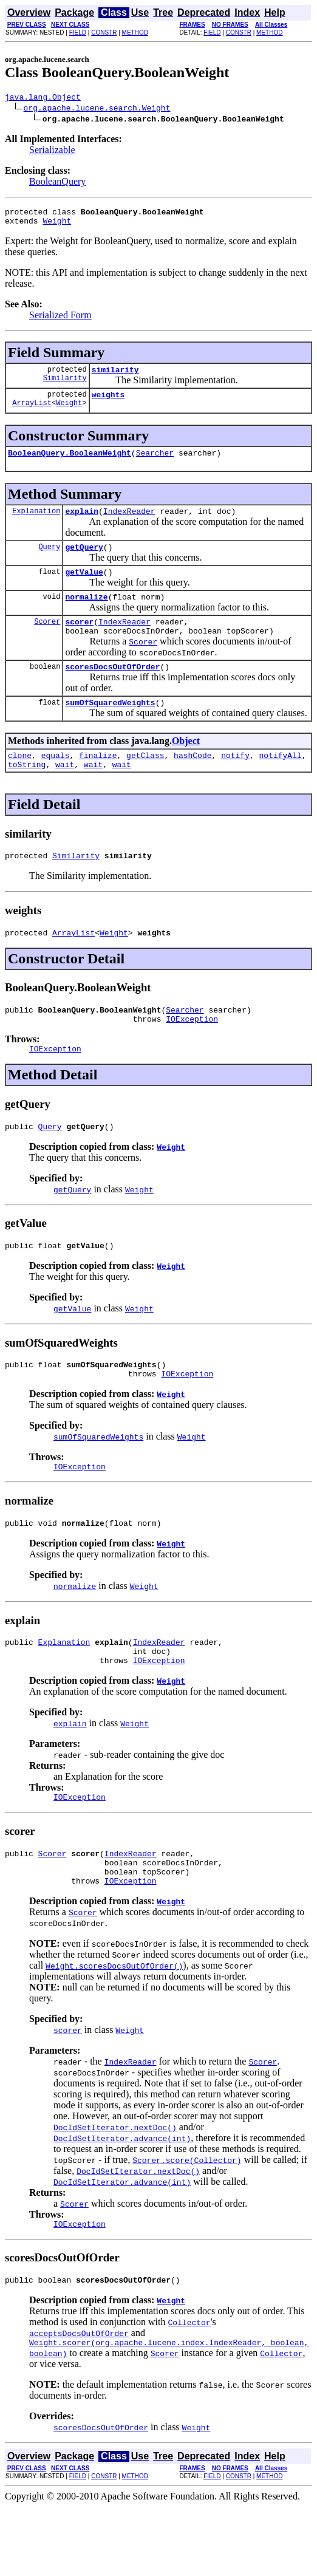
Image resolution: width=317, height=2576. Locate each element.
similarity (115, 376)
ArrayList (32, 413)
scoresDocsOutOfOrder (112, 690)
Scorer (47, 641)
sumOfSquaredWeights (110, 727)
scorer (79, 641)
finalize (98, 782)
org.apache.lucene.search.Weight (97, 109)
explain (81, 523)
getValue (84, 588)
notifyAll (280, 782)
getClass (145, 782)
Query (49, 561)
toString (27, 793)
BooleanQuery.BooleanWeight (69, 463)
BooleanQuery (57, 183)
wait (64, 793)
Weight (57, 225)
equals (55, 782)
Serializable (52, 151)
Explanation (36, 523)
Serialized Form (60, 320)
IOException (192, 1055)
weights (108, 403)
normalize (86, 614)
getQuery (84, 561)
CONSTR (104, 32)
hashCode (192, 782)
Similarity (65, 386)
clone (20, 782)
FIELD (77, 32)
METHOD (135, 32)
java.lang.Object (43, 98)
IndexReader (129, 523)
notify (235, 782)
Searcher (155, 463)
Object (186, 766)
